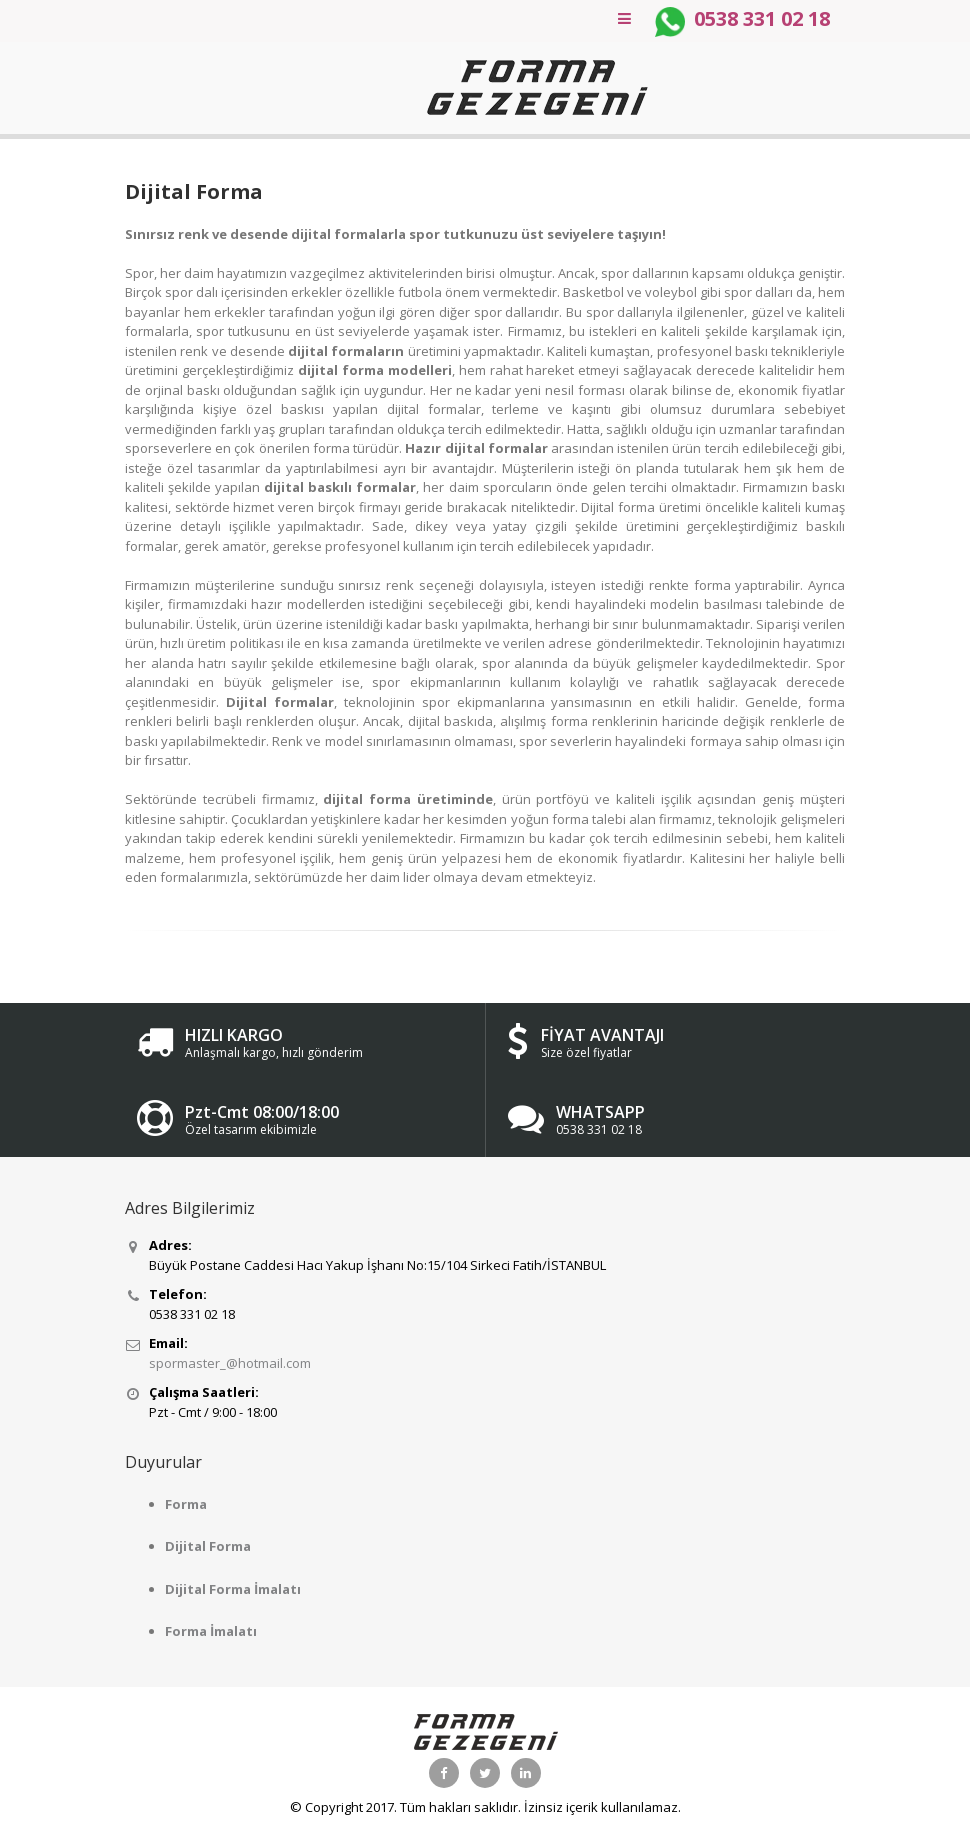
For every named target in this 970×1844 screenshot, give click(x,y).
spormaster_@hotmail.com (230, 1363)
